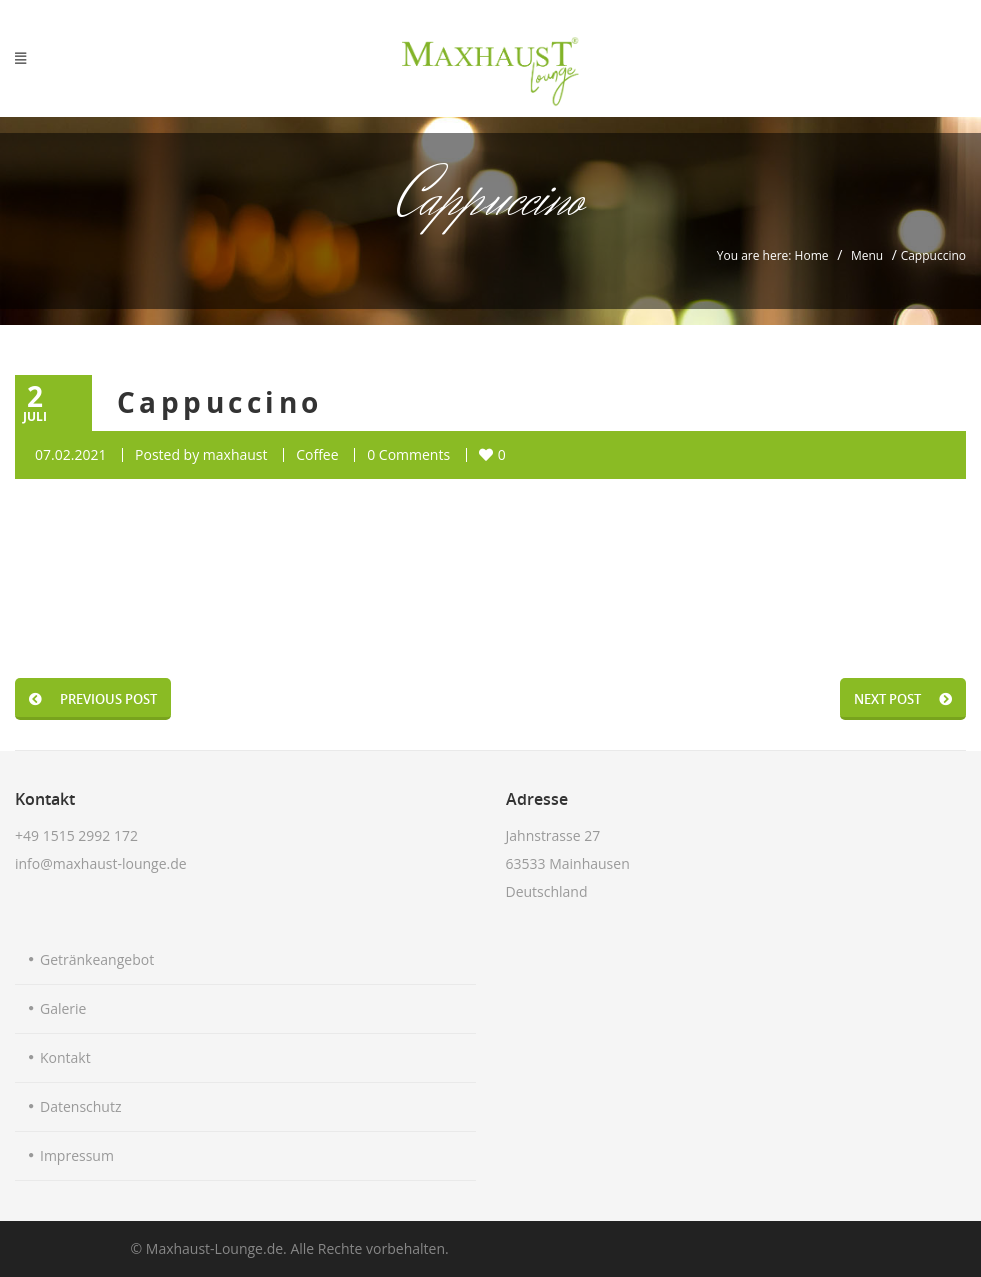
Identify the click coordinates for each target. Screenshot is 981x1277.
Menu (867, 255)
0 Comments (408, 454)
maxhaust (235, 454)
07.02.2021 (70, 454)
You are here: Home (773, 255)
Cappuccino (220, 402)
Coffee (317, 454)
